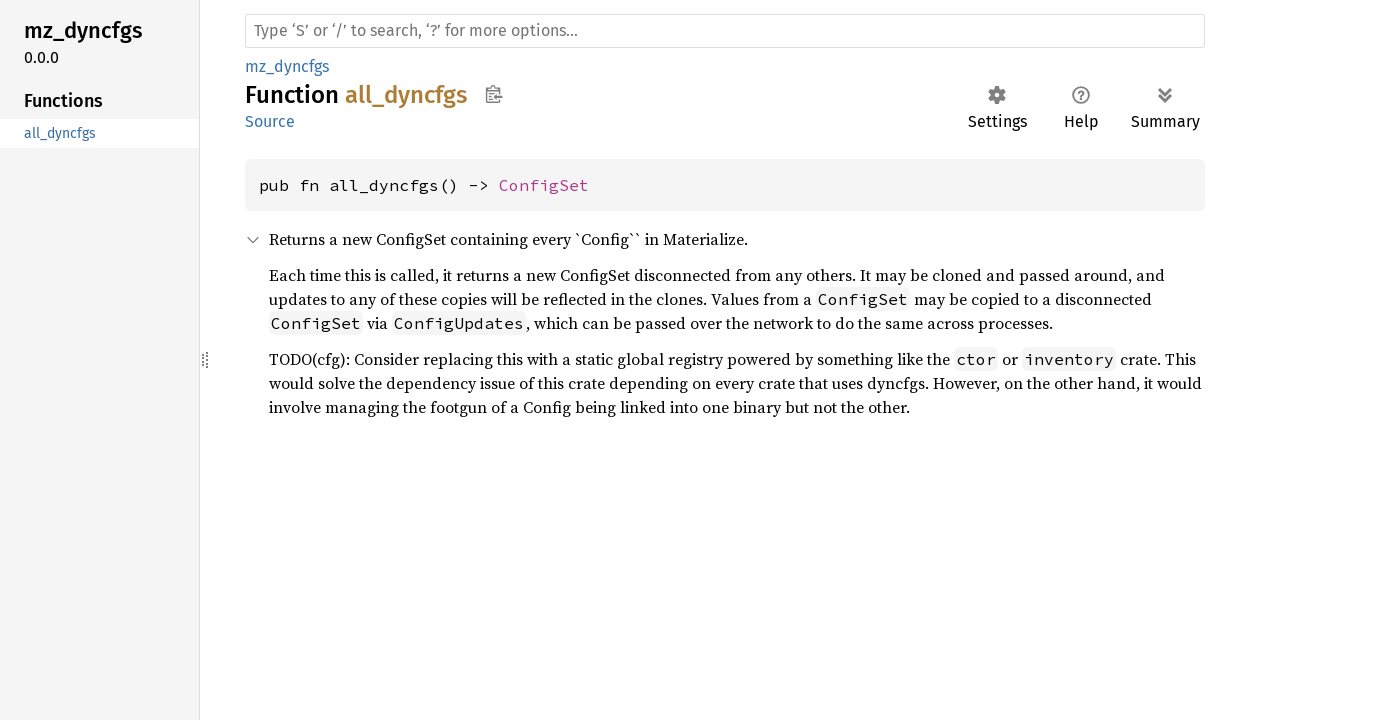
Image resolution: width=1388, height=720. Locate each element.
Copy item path (493, 94)
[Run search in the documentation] (725, 31)
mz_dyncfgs (287, 66)
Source (270, 121)
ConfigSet (544, 185)
